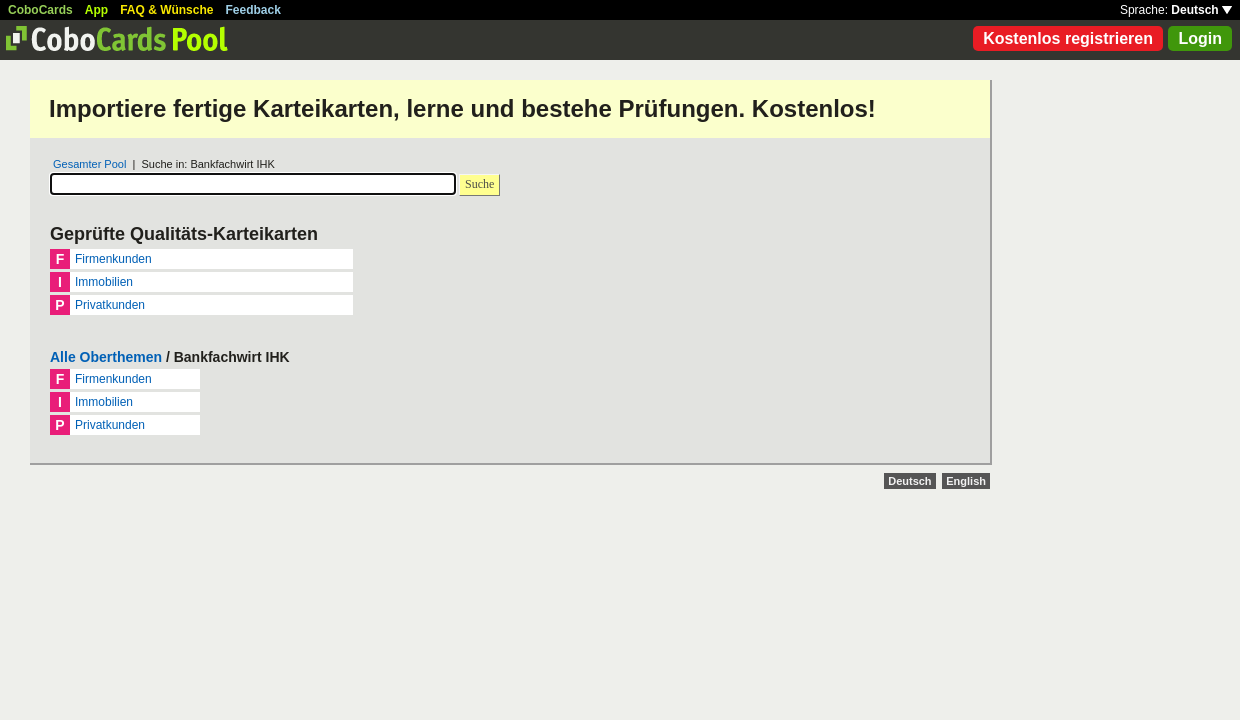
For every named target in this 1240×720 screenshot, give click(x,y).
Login (1200, 38)
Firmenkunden (113, 259)
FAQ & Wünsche (166, 10)
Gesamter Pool (89, 164)
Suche (479, 184)
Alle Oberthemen (106, 357)
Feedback (253, 10)
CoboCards (40, 10)
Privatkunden (110, 305)
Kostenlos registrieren (1068, 38)
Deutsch (1201, 10)
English (966, 481)
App (96, 10)
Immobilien (104, 282)
